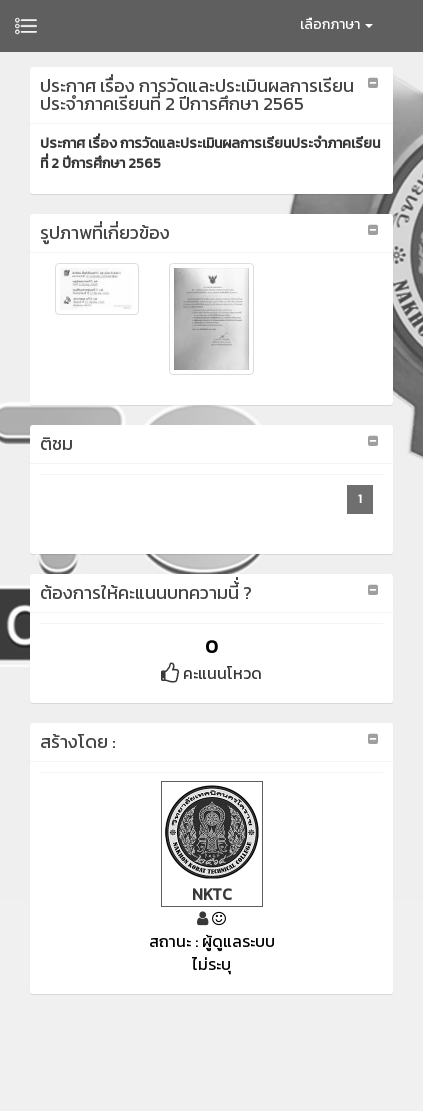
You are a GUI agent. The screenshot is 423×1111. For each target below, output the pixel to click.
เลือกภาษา (336, 24)
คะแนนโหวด (211, 673)
